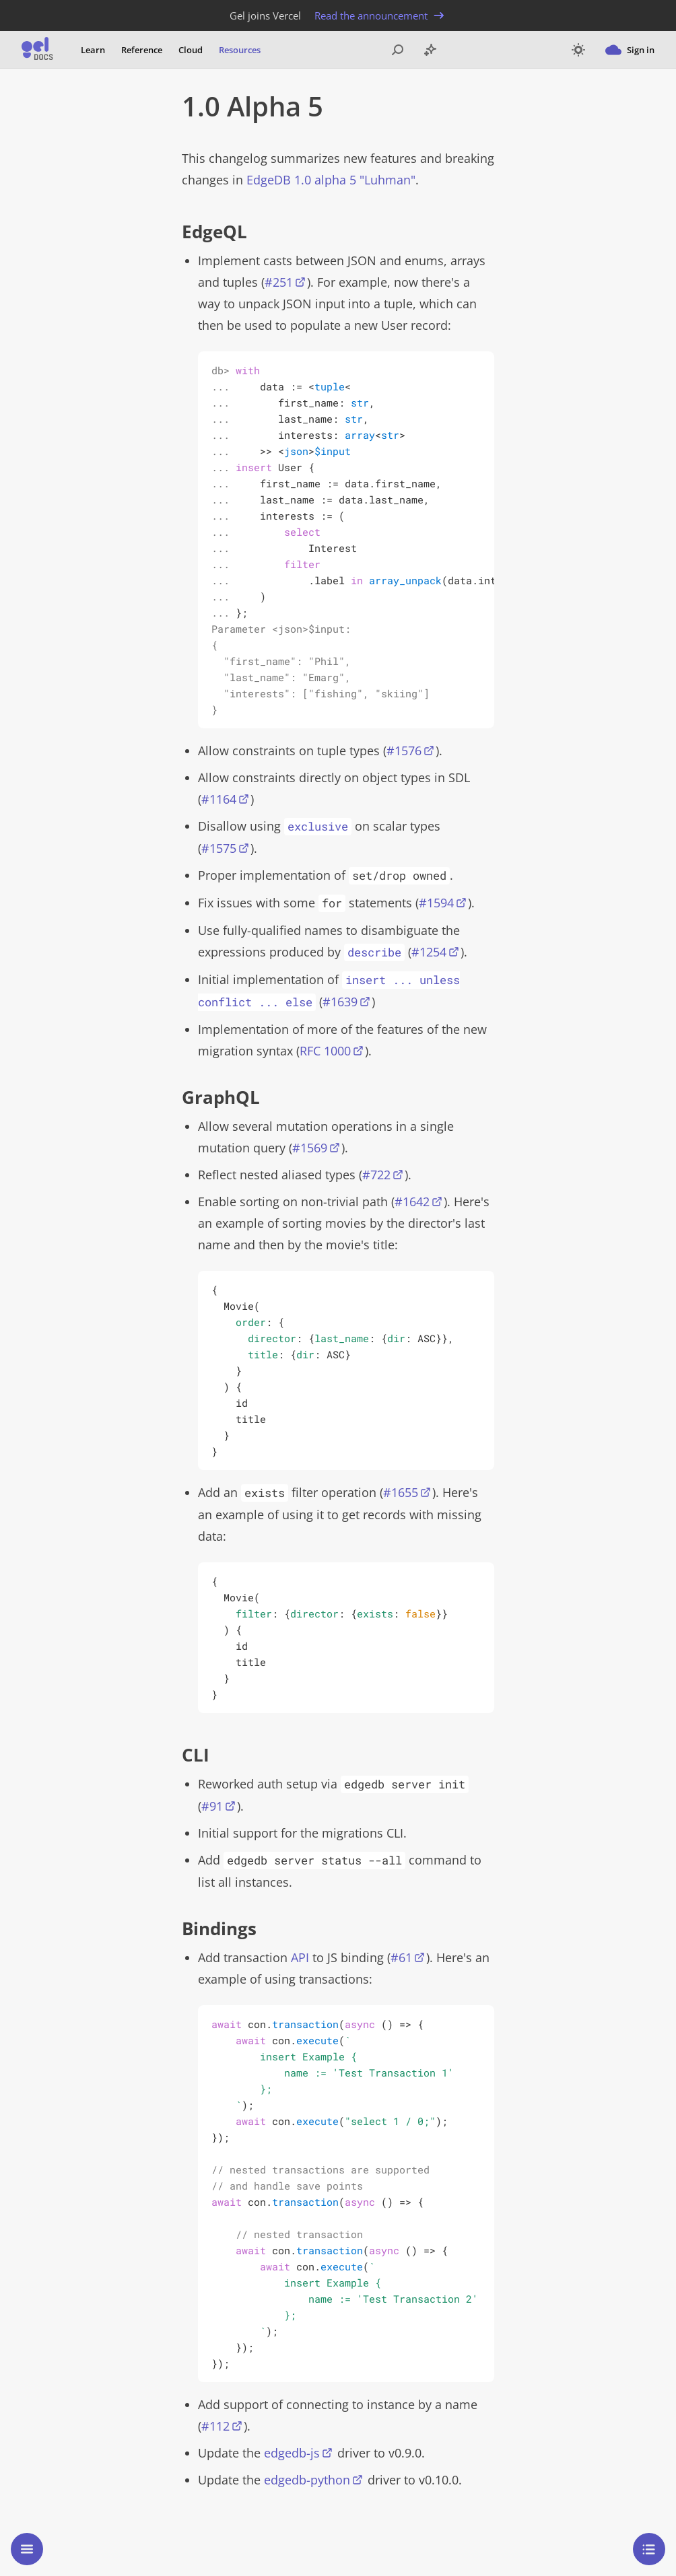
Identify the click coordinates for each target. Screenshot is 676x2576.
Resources (240, 50)
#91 (212, 1806)
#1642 (412, 1201)
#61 (401, 1957)
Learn (93, 50)
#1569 (309, 1148)
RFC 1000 (325, 1051)
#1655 (400, 1492)
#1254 (428, 952)
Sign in (629, 50)
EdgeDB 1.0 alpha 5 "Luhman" (330, 180)
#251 (279, 282)
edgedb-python (307, 2480)
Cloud (190, 50)
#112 (215, 2426)
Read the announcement (380, 15)
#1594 (436, 903)
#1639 (340, 1002)
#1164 (218, 799)
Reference (141, 50)
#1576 (403, 750)
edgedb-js (292, 2453)
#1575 (218, 848)
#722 (376, 1175)
